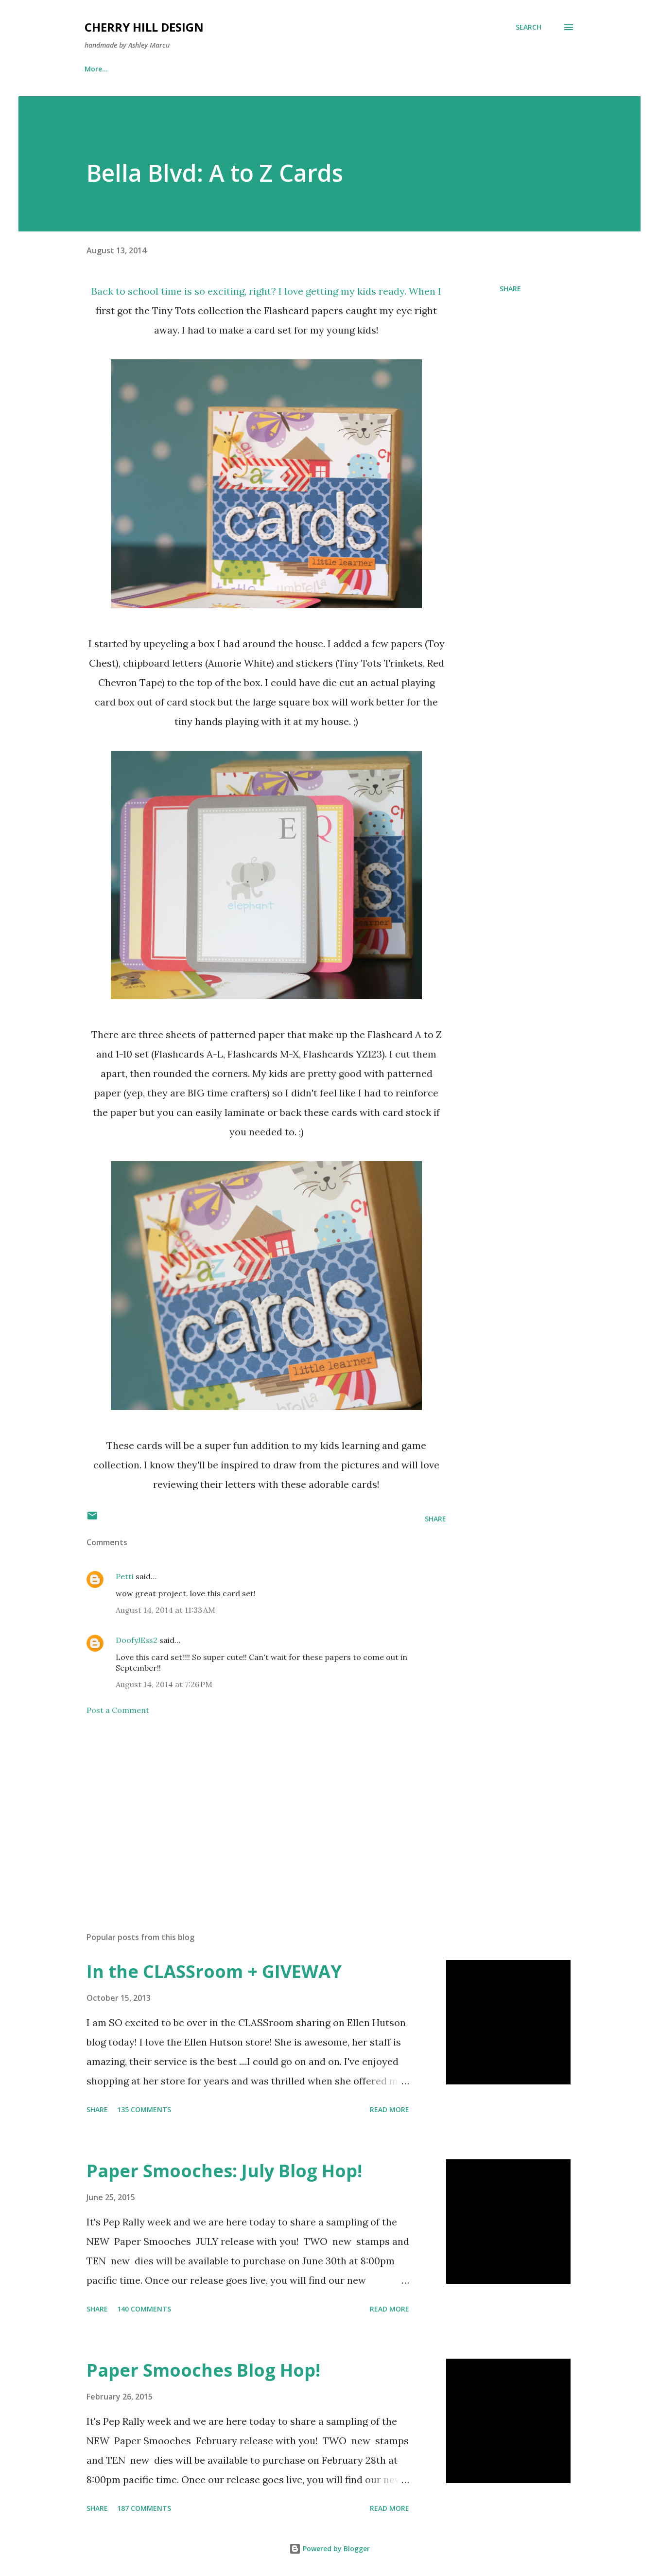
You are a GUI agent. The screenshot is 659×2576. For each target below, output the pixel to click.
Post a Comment (118, 1710)
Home (94, 68)
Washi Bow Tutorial (237, 68)
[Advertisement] (251, 1811)
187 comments (144, 2508)
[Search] (528, 27)
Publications (154, 68)
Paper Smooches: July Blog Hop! (224, 2171)
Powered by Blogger (329, 2548)
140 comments (144, 2308)
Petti (125, 1576)
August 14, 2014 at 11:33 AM (165, 1610)
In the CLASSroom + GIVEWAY (214, 1971)
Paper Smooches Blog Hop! (203, 2370)
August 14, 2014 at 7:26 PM (164, 1684)
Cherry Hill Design (144, 27)
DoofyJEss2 (136, 1640)
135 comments (144, 2109)
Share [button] (510, 288)
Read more (389, 2109)
